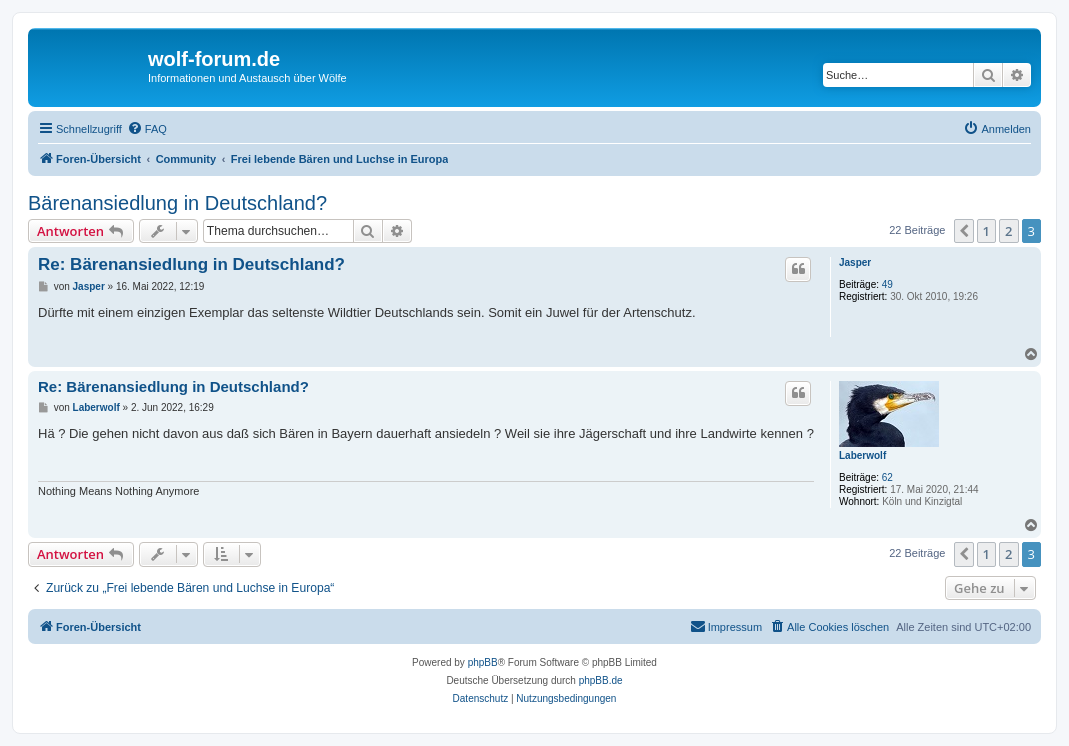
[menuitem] (147, 129)
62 (887, 477)
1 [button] (986, 231)
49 (887, 284)
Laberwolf (862, 455)
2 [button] (1008, 231)
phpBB (483, 662)
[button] (964, 231)
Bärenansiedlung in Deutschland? (177, 203)
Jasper (855, 262)
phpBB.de (601, 680)
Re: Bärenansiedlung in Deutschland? (191, 264)
